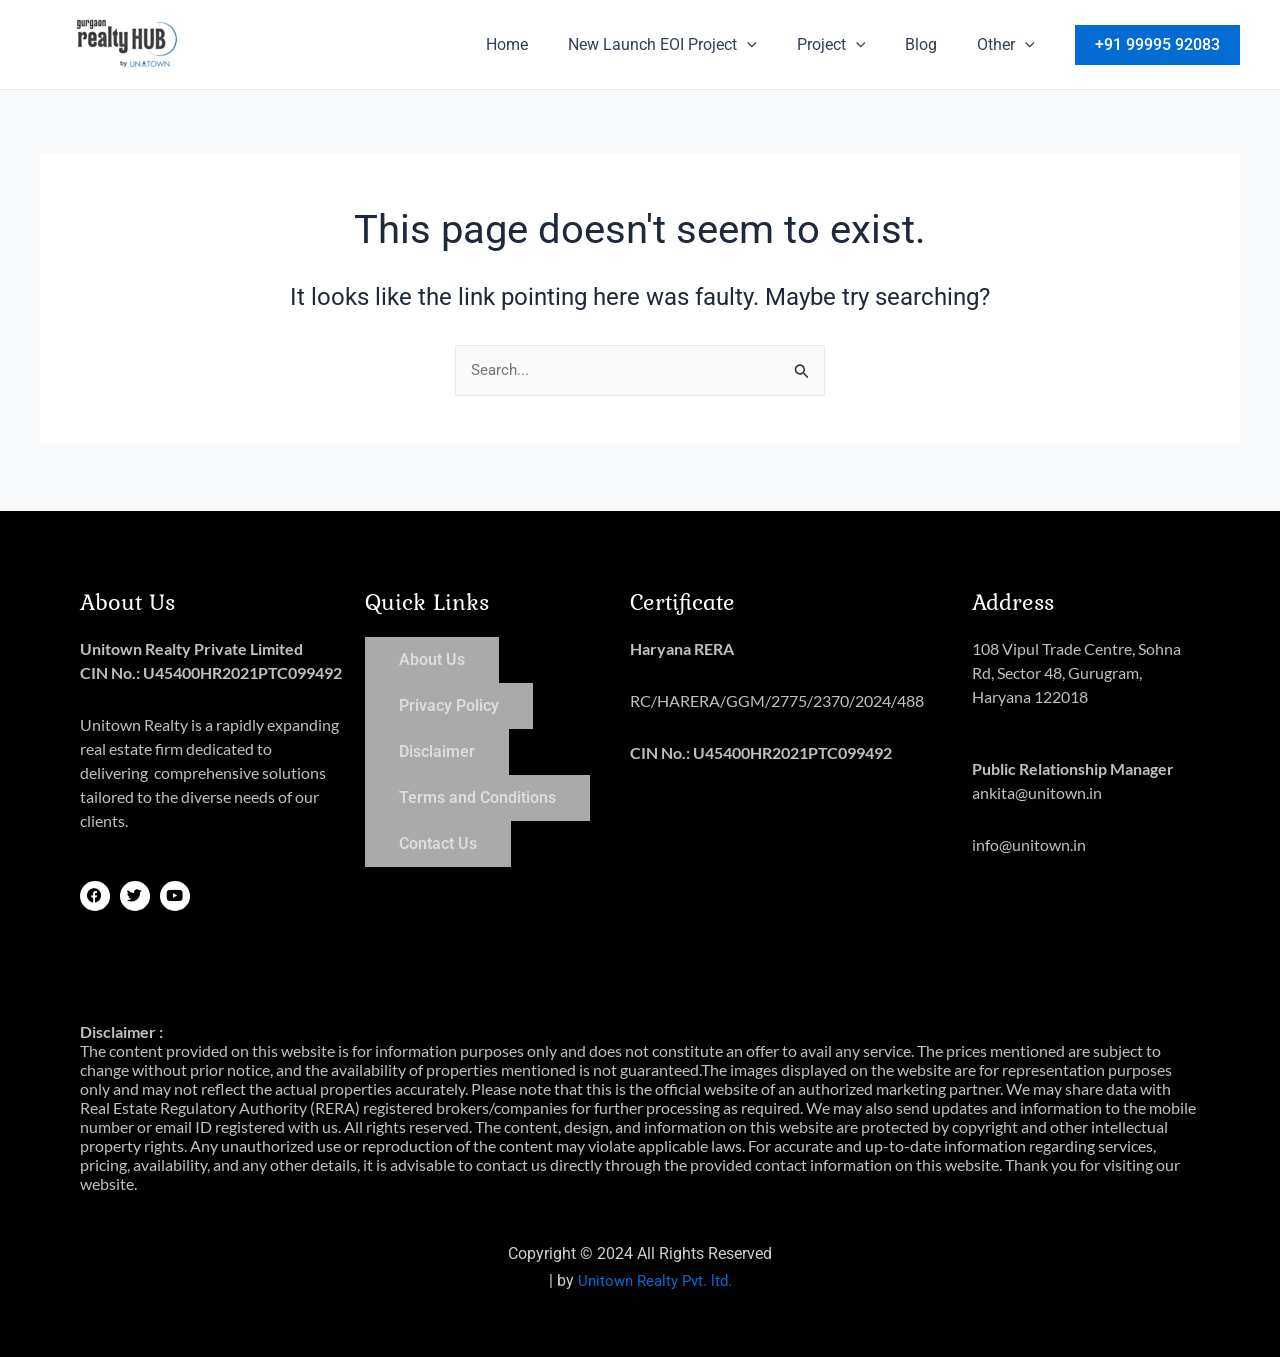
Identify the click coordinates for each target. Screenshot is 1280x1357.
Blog (933, 44)
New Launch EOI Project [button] (690, 45)
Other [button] (1010, 45)
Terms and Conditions (477, 796)
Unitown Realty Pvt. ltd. (654, 1280)
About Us (432, 658)
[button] (775, 45)
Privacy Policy (449, 704)
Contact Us (438, 842)
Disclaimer (437, 750)
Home (543, 44)
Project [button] (851, 45)
